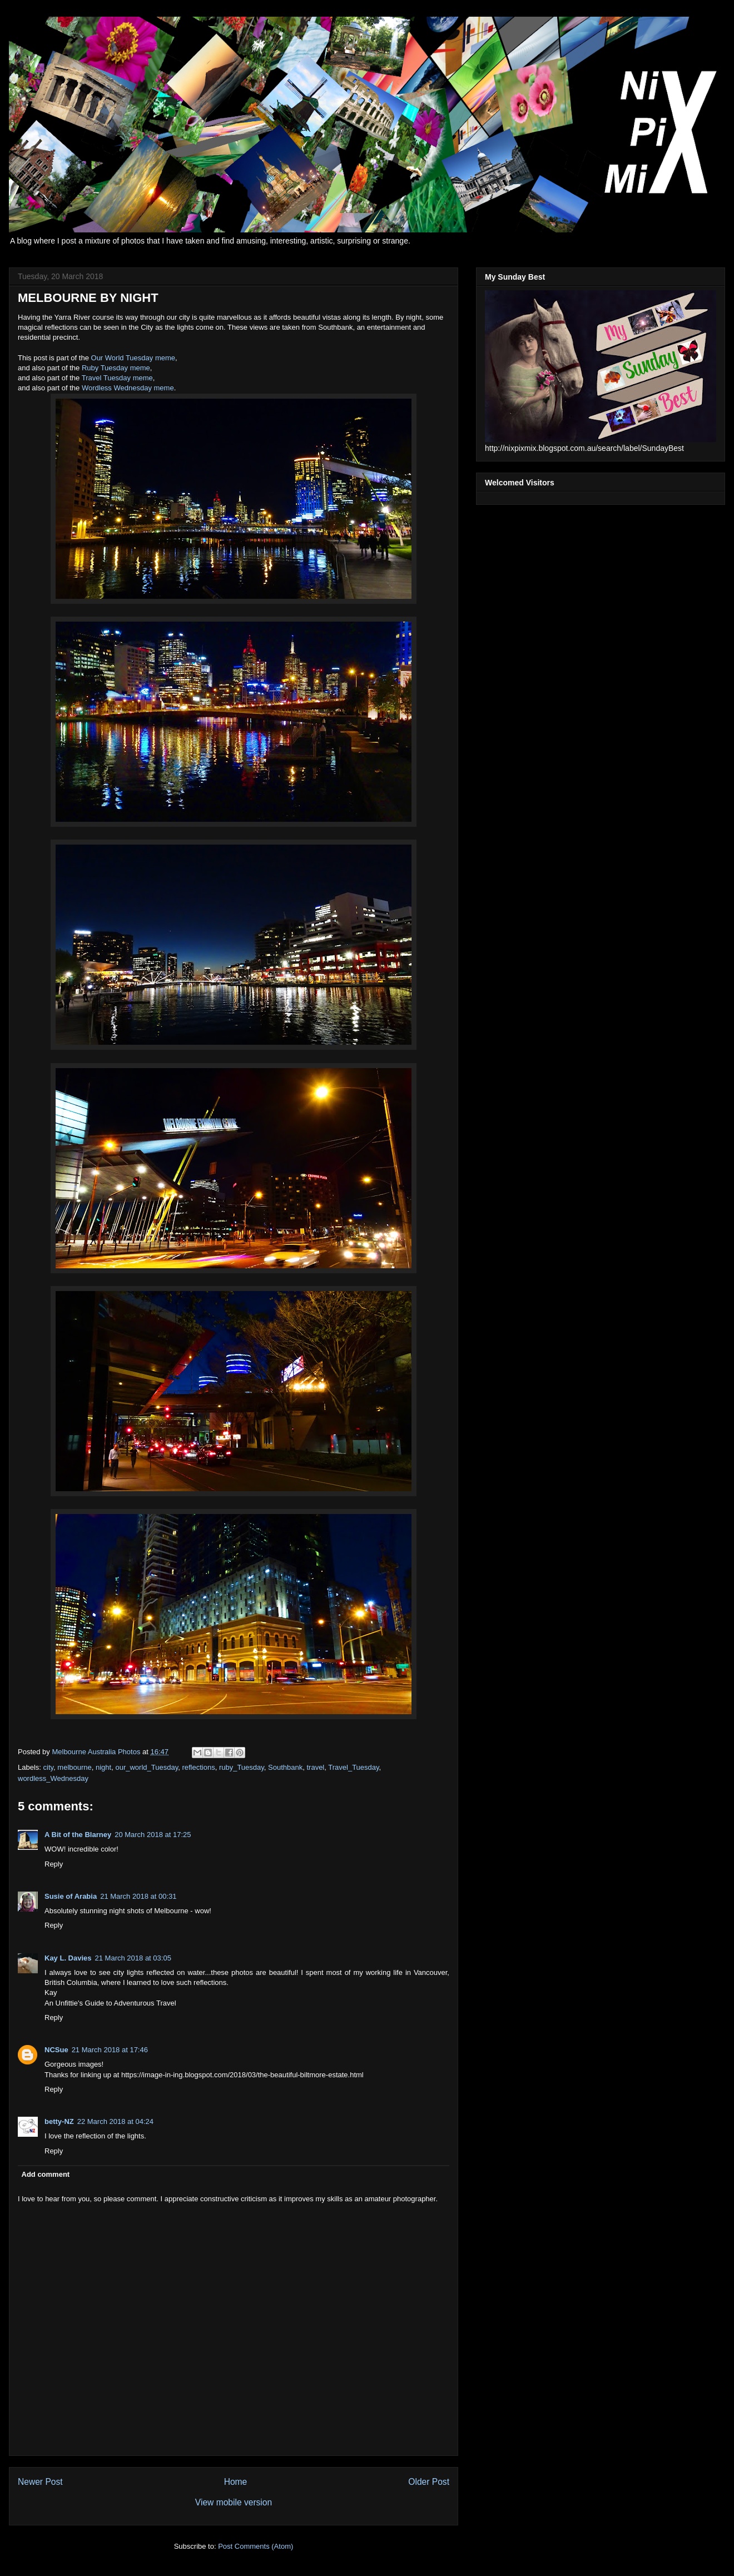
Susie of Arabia (70, 1896)
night (103, 1767)
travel (315, 1767)
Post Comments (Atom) (255, 2546)
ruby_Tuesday (241, 1767)
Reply (53, 1864)
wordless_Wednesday (53, 1778)
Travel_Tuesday (353, 1767)
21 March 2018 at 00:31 (138, 1896)
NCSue (56, 2050)
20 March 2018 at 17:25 (153, 1834)
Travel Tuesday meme (117, 378)
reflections (198, 1767)
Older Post (428, 2481)
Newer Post (40, 2481)
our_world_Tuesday (146, 1767)
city (48, 1767)
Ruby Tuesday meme (116, 368)
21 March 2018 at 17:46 (110, 2050)
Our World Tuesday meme (133, 358)
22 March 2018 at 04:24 (115, 2121)
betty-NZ (59, 2121)
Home (235, 2481)
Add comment (46, 2174)
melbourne (74, 1767)
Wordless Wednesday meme (128, 388)
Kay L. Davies (68, 1958)
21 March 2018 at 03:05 (133, 1958)
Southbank (285, 1767)
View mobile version (233, 2502)
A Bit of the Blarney (77, 1834)
